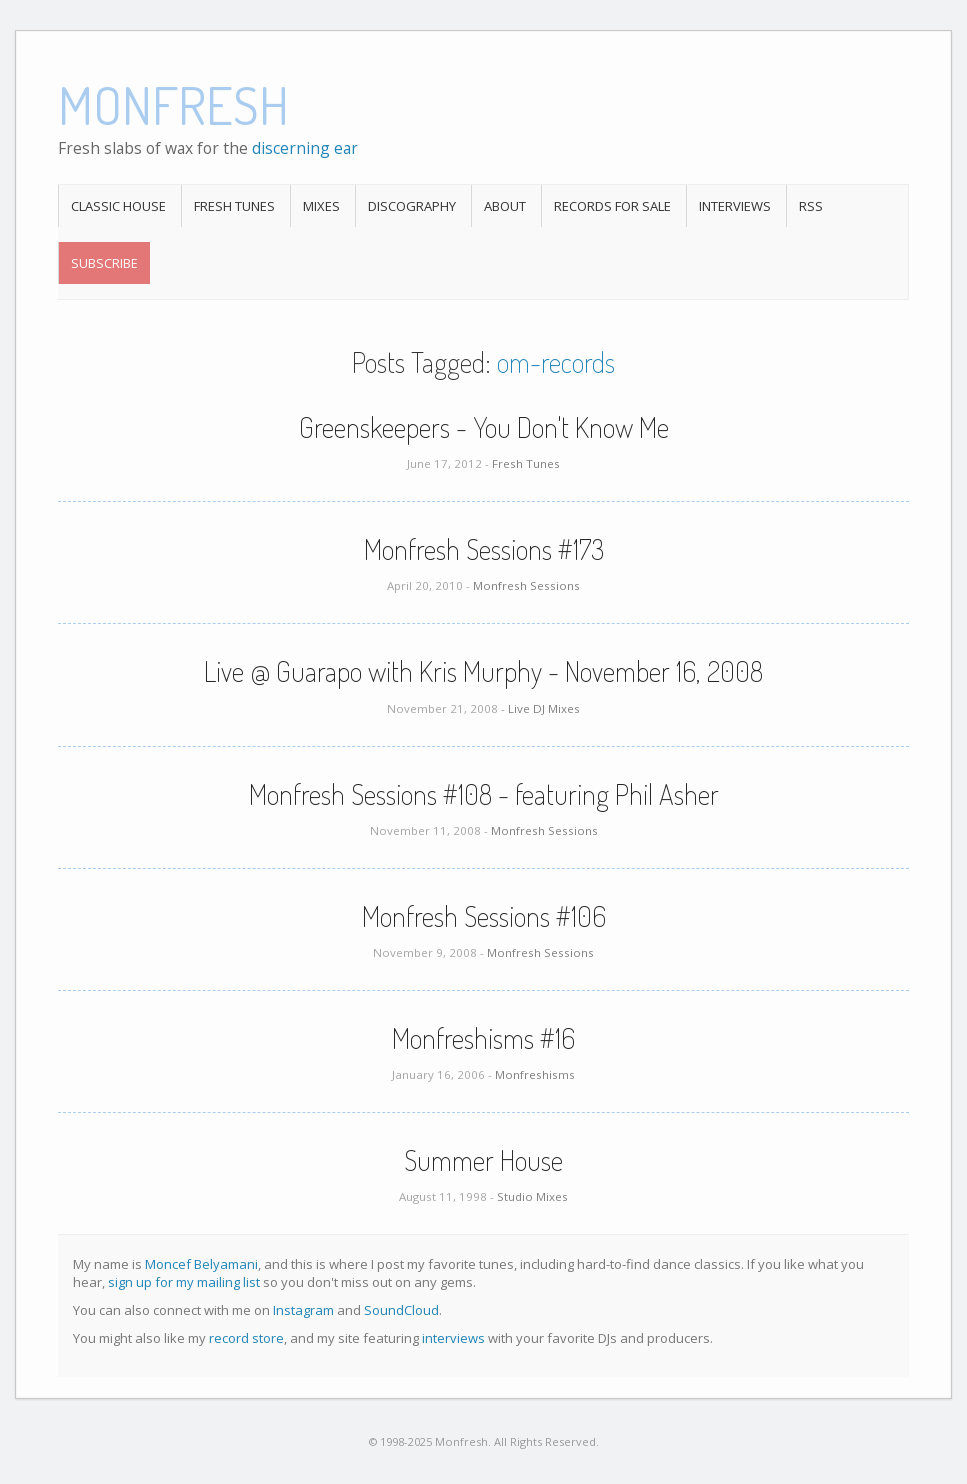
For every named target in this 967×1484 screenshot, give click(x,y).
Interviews (735, 206)
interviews (453, 1338)
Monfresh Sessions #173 (484, 549)
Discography (412, 206)
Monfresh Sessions (526, 585)
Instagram (303, 1310)
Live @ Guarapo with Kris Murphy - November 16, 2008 (483, 671)
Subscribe (104, 263)
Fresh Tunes (234, 206)
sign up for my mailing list (184, 1282)
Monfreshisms (535, 1074)
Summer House (483, 1160)
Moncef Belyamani (201, 1264)
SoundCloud (401, 1310)
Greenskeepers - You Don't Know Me (484, 427)
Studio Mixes (532, 1196)
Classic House (118, 206)
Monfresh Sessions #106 (484, 916)
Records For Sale (612, 206)
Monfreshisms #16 (483, 1038)
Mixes (321, 206)
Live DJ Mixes (544, 708)
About (505, 206)
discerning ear (305, 148)
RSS (811, 206)
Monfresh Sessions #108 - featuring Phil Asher (484, 794)
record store (246, 1338)
